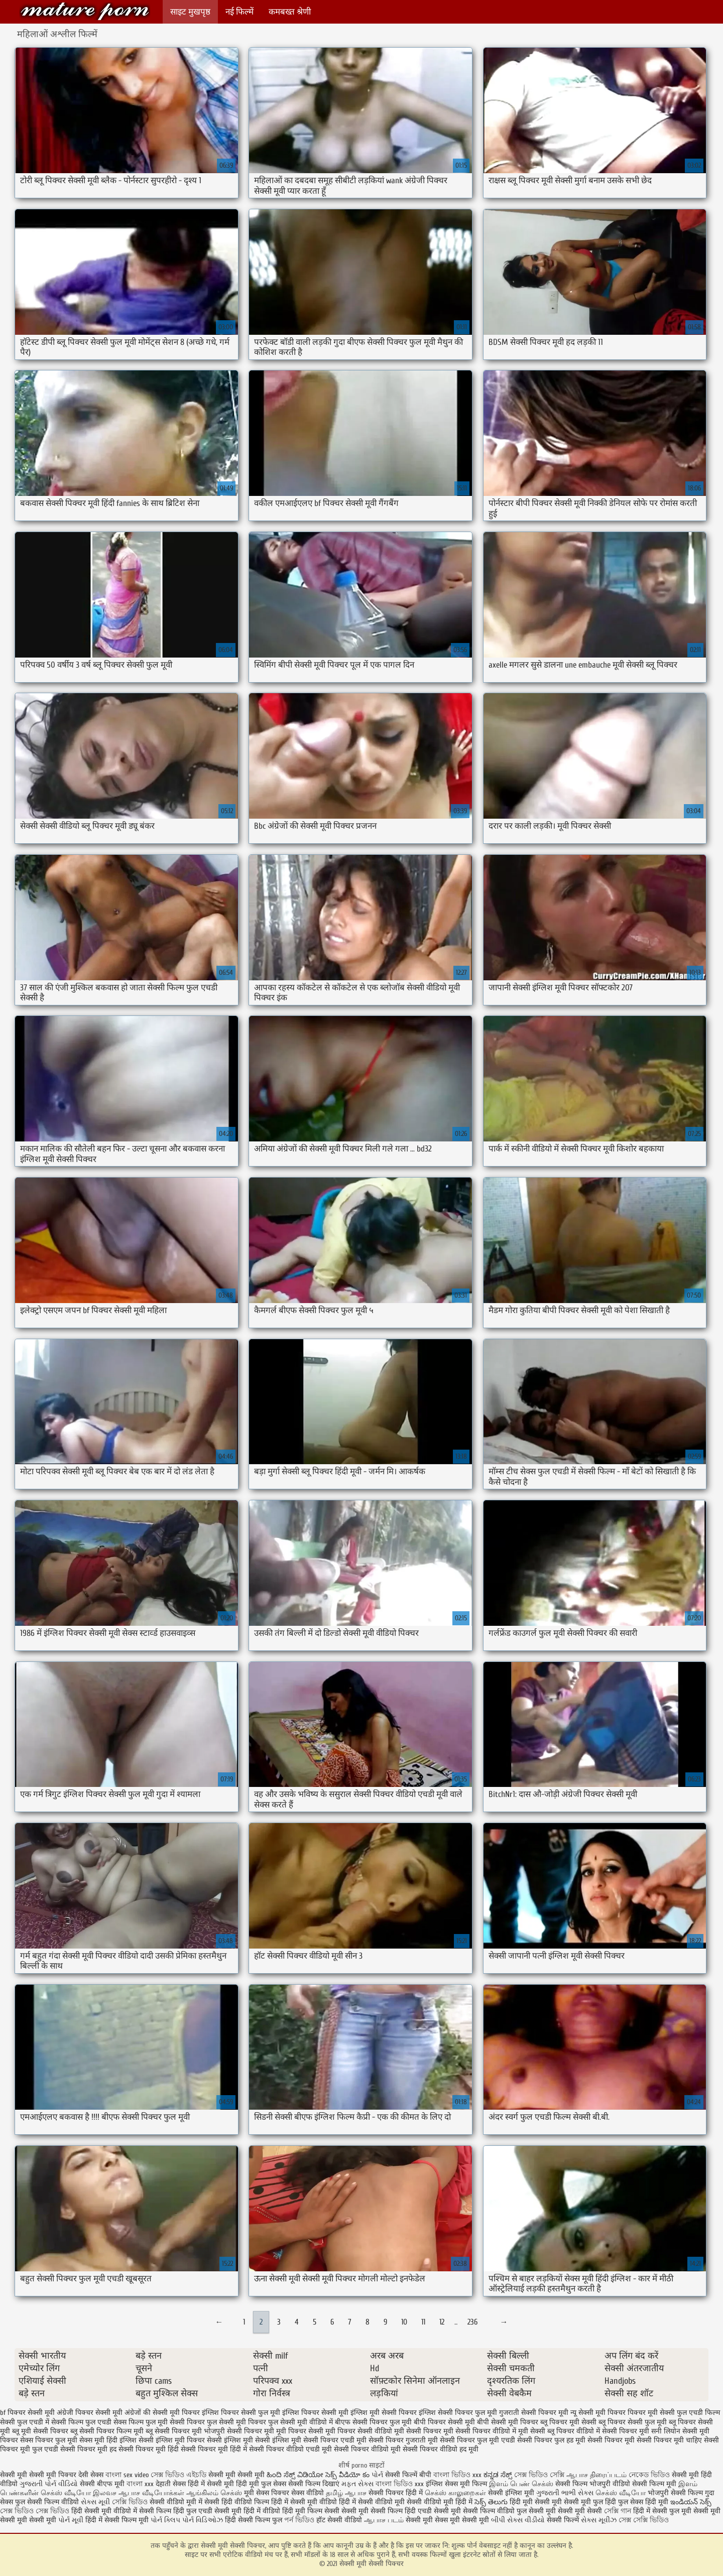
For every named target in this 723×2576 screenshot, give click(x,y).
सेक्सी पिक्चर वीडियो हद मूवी (440, 2449)
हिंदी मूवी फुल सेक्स (261, 2484)
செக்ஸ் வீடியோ (620, 2493)
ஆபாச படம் (384, 2520)
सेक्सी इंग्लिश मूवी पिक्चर (172, 2440)
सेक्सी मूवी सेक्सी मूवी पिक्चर (39, 2475)
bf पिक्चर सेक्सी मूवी (27, 2412)
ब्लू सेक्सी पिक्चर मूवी (174, 2431)
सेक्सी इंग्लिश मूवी (512, 2493)
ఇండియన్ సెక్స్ (690, 2502)
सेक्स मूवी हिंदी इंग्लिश (108, 2440)
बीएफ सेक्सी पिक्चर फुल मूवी (373, 2422)
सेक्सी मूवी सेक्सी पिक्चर (85, 11)
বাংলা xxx (140, 2484)
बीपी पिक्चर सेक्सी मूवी (444, 2422)
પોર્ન (377, 2475)
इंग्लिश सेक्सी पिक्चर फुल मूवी (458, 2412)
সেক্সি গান (618, 2511)
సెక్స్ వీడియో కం (347, 2475)
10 (404, 2322)
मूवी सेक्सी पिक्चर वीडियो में (479, 2431)
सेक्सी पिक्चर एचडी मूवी (335, 2440)
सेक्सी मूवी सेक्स (427, 2520)
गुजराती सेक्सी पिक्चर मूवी (533, 2412)
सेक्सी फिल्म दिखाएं (314, 2484)
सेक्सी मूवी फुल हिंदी (591, 2502)
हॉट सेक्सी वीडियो (339, 2520)
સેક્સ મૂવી (95, 2502)
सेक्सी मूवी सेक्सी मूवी (237, 2475)
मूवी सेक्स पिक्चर (266, 2493)
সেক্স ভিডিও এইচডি (178, 2475)
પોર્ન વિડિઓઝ (202, 2520)
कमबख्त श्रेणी (290, 12)
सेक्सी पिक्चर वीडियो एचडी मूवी (290, 2449)
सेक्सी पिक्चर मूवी (611, 2440)
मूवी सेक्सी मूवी (469, 2520)
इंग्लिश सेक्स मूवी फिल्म (457, 2484)
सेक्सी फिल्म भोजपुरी (584, 2484)
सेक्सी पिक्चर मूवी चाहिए (669, 2440)
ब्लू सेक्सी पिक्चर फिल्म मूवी (107, 2431)
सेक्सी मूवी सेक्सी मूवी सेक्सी (565, 2511)
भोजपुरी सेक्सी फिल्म (676, 2493)
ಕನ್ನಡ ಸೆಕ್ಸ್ (498, 2475)
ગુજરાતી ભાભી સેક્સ (564, 2493)
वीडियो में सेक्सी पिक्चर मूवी (612, 2431)
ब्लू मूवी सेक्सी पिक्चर (40, 2431)
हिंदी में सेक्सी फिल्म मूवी (117, 2520)
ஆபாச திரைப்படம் (596, 2475)
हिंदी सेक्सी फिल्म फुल (253, 2520)
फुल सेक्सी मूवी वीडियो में (300, 2422)
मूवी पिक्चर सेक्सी (299, 2431)
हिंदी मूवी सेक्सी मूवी (537, 2502)
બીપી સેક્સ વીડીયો (518, 2520)
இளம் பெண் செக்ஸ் (521, 2484)
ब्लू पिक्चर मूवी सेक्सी (568, 2422)
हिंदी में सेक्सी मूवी (212, 2484)
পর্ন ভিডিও (299, 2520)
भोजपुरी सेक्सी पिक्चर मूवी (239, 2431)
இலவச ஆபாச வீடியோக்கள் (138, 2493)
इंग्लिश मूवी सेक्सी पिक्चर (383, 2412)
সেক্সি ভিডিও (130, 2502)
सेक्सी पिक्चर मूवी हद (88, 2449)
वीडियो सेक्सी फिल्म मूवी (644, 2484)
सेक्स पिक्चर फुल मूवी (48, 2440)
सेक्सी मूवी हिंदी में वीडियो (247, 2511)
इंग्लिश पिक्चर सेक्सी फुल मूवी (241, 2412)
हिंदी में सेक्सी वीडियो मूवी (373, 2502)
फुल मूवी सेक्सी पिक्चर (175, 2422)
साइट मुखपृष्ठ (190, 12)
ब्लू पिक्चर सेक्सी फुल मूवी (632, 2422)
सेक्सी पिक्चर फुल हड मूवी (551, 2440)
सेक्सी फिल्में (563, 2520)
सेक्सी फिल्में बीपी (408, 2475)
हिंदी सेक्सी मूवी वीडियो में (104, 2511)
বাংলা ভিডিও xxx (458, 2475)
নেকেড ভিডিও (650, 2475)
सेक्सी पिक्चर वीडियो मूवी (367, 2449)
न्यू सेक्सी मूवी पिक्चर (598, 2412)
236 (472, 2322)
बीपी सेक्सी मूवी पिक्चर (507, 2422)
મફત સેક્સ (357, 2484)
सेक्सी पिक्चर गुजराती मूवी (403, 2440)
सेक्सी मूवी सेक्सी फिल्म (372, 2511)
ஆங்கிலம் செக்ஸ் (214, 2493)
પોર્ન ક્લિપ (165, 2520)
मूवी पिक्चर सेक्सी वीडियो (358, 2431)
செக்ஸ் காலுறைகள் (455, 2493)
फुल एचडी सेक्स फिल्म (114, 2422)
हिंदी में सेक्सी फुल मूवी (662, 2511)
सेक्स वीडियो (307, 2493)
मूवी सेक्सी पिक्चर (417, 2431)
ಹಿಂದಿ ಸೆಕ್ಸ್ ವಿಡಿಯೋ (296, 2475)
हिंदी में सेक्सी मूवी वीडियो (304, 2502)
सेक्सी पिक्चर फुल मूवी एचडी (477, 2440)
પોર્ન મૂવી (70, 2520)
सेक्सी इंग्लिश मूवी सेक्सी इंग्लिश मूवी (254, 2440)
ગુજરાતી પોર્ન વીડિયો (49, 2484)
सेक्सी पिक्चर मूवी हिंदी (148, 2449)
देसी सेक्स (90, 2475)
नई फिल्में (239, 12)
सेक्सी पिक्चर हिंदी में (396, 2493)
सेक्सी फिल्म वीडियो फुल (495, 2511)
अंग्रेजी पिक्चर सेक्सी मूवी (90, 2412)
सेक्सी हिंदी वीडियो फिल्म (237, 2502)
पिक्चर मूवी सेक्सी (651, 2412)
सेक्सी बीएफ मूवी (103, 2484)
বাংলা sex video (127, 2475)
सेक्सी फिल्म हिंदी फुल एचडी (175, 2511)
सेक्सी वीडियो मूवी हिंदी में (440, 2502)
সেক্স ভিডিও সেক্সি (539, 2475)
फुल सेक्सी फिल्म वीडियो (47, 2502)
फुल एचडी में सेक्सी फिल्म (50, 2422)
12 (441, 2322)
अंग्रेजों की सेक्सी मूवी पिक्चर (162, 2412)
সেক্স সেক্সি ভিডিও (644, 2520)
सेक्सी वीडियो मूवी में (177, 2502)
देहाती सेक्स (172, 2484)
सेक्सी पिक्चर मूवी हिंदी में (214, 2449)
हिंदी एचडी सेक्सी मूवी (433, 2511)
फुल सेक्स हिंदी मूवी (643, 2502)
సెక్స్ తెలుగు (491, 2502)
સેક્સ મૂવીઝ (599, 2520)
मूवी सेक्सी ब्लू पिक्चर (546, 2431)
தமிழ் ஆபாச (346, 2493)
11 (423, 2322)
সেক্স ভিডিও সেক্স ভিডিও (35, 2511)
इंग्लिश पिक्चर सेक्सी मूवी (315, 2412)
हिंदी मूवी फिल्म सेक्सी (310, 2511)
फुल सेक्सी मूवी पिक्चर (236, 2422)
